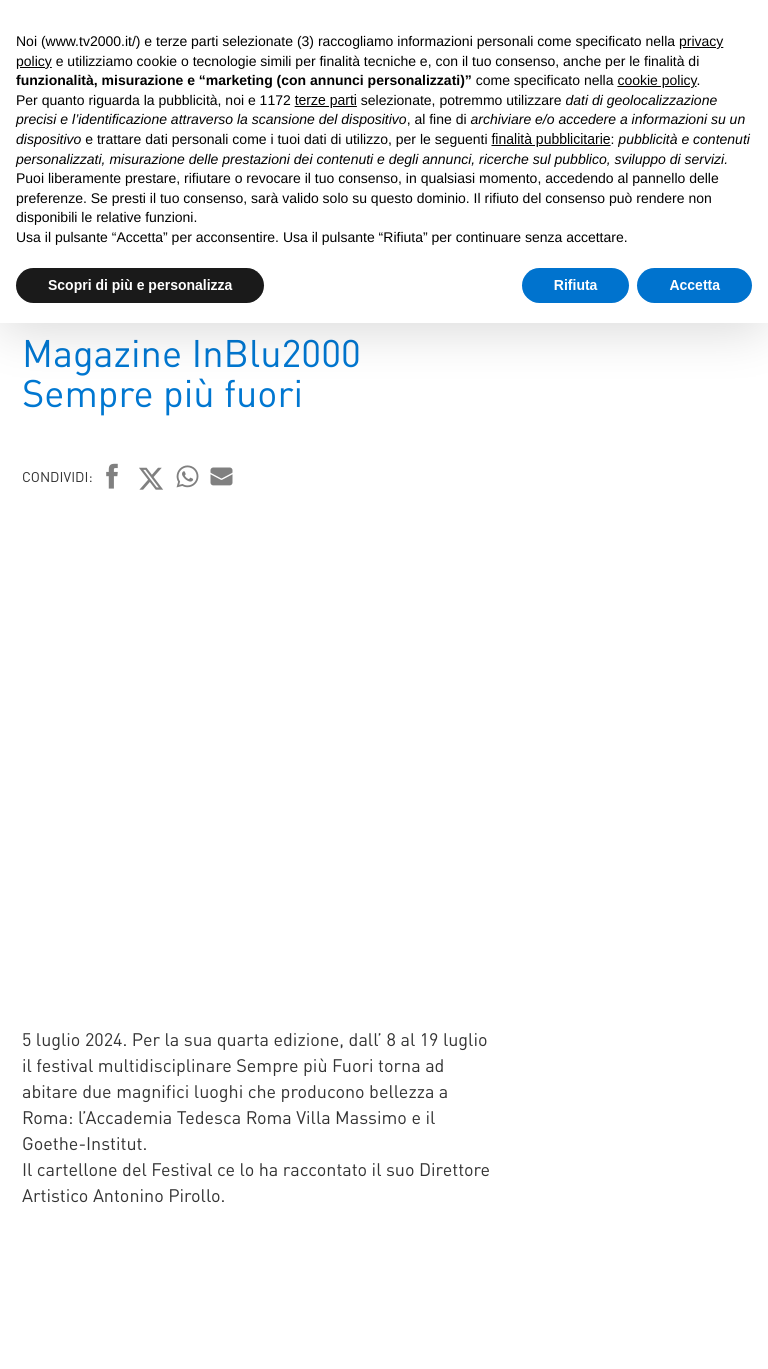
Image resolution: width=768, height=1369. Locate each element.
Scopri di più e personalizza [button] (140, 285)
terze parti (326, 100)
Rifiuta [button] (576, 285)
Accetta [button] (694, 285)
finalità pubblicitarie (550, 139)
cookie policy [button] (656, 80)
